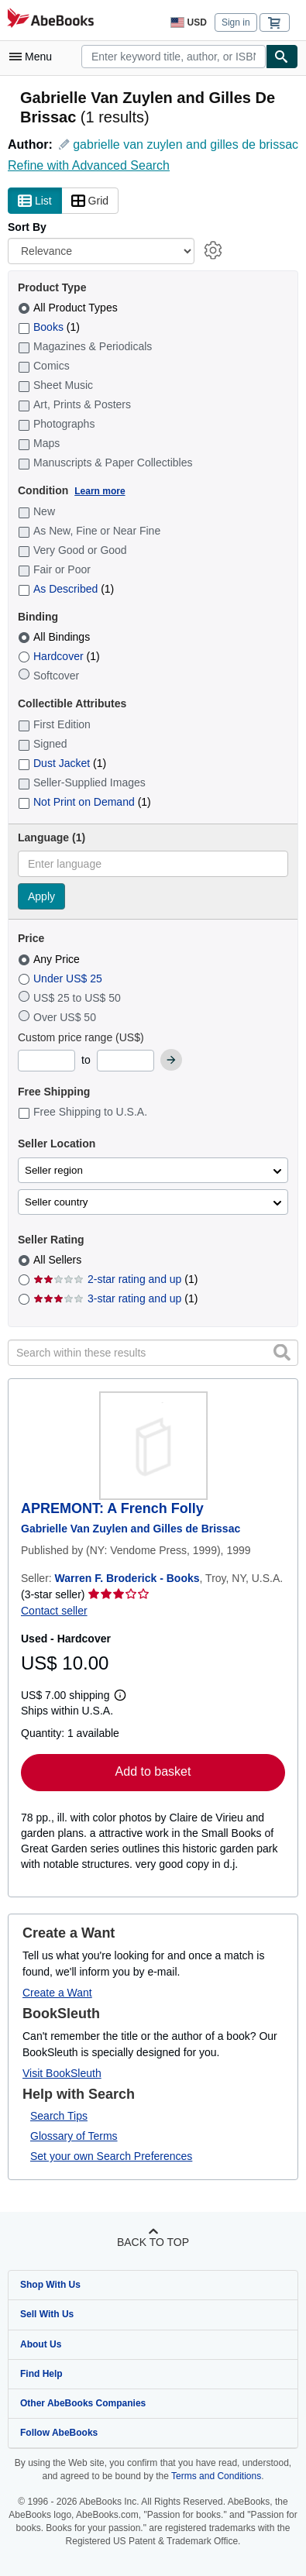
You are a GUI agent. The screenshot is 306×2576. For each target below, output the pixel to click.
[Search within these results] (153, 1353)
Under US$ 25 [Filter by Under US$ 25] (61, 978)
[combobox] (173, 56)
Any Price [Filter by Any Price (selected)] (50, 959)
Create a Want (57, 1992)
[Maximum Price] (125, 1060)
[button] (282, 1352)
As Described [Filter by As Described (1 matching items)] (66, 589)
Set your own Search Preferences (111, 2156)
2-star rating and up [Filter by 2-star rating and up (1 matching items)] (115, 1279)
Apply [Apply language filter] (41, 896)
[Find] (281, 56)
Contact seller (54, 1610)
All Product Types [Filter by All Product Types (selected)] (69, 307)
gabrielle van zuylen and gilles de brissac (185, 144)
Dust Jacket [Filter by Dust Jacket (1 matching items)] (62, 763)
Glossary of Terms (74, 2136)
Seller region (54, 1170)
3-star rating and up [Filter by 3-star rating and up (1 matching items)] (115, 1298)
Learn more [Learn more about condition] (99, 491)
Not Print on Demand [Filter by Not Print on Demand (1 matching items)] (84, 802)
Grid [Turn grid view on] (89, 201)
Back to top (153, 2242)
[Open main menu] (34, 56)
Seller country (56, 1202)
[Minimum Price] (46, 1060)
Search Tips (59, 2116)
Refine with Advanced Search (89, 165)
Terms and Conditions (216, 2476)
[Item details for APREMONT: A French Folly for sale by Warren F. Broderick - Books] (153, 1445)
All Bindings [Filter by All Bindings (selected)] (55, 637)
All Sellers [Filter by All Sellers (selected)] (58, 1260)
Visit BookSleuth (61, 2073)
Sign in (236, 22)
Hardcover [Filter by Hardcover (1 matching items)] (59, 656)
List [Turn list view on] (35, 201)
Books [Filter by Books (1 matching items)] (49, 327)
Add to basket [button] (153, 1771)
